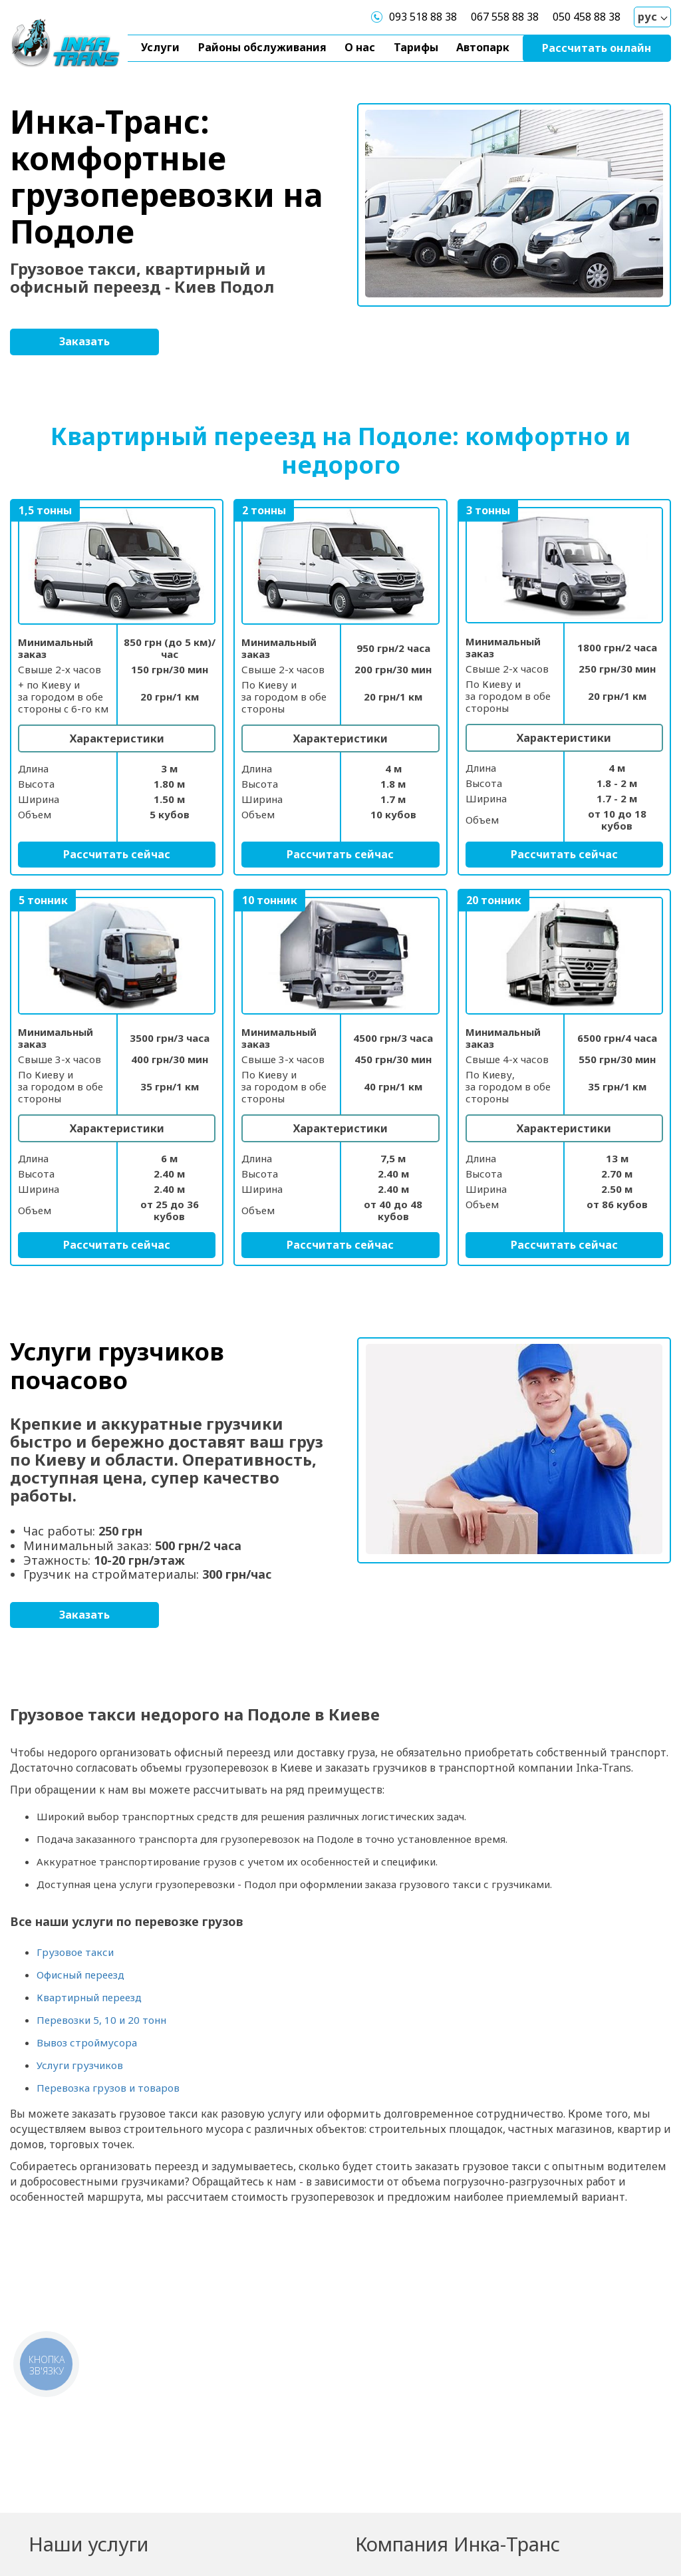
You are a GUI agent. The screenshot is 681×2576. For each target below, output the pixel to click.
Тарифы (416, 47)
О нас (359, 47)
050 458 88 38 (586, 16)
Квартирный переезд (89, 1997)
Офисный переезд (80, 1974)
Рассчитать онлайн (596, 48)
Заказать (84, 341)
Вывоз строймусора (87, 2042)
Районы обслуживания (262, 47)
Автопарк (482, 47)
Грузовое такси (75, 1952)
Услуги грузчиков (80, 2065)
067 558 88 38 (505, 16)
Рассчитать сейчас (116, 854)
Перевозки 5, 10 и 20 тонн (101, 2019)
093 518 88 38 (423, 16)
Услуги (160, 47)
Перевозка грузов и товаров (108, 2087)
